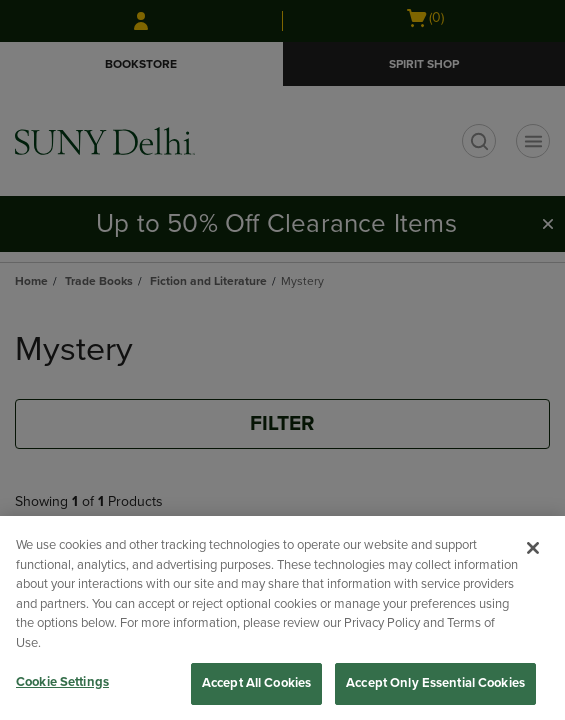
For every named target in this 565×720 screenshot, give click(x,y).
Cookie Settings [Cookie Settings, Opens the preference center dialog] (62, 682)
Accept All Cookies (256, 683)
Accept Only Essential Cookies (435, 683)
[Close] (533, 548)
